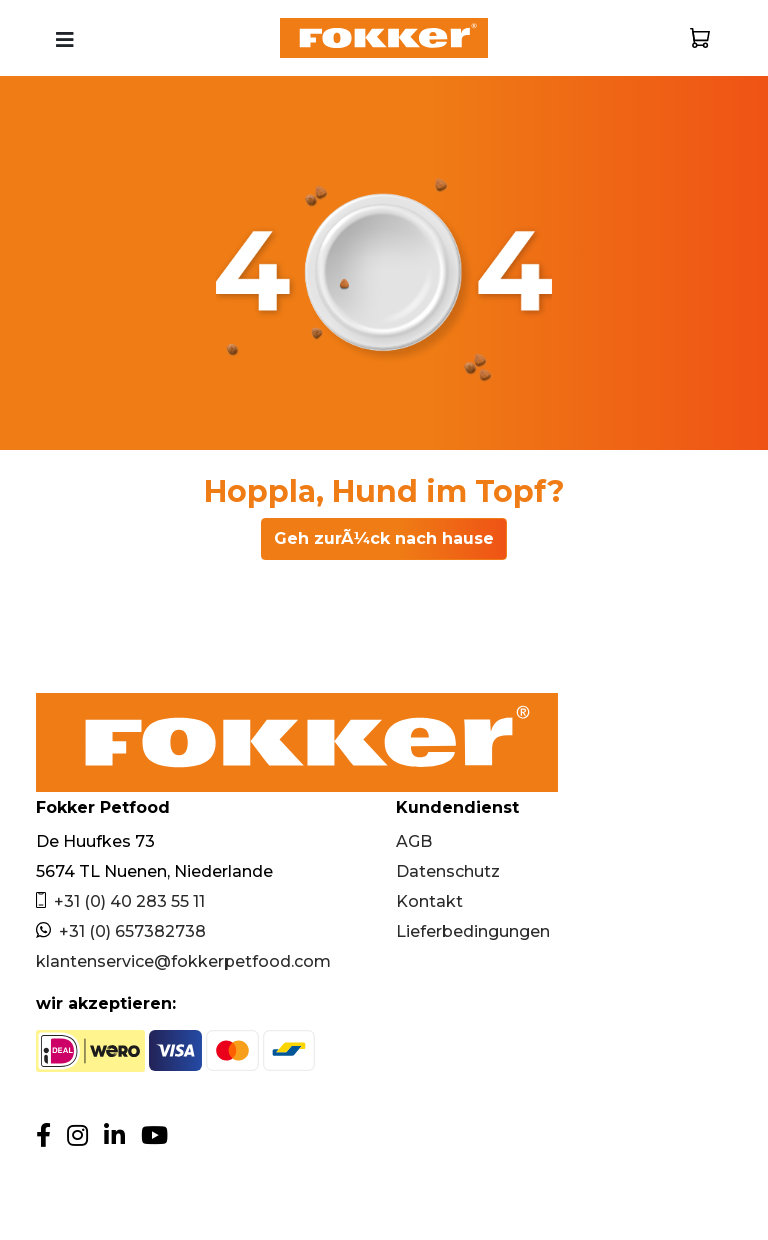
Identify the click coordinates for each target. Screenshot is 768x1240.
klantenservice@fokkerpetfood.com (183, 961)
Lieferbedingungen (473, 931)
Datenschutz (448, 871)
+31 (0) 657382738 (121, 931)
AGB (414, 841)
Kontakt (429, 901)
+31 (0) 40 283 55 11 (120, 901)
